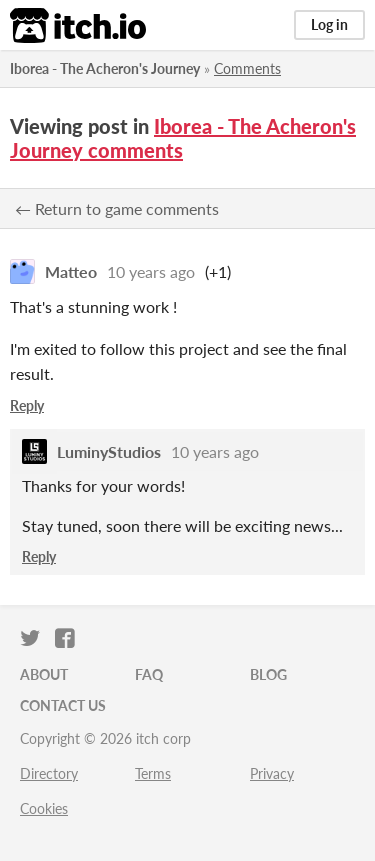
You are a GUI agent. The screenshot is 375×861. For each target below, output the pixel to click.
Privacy (272, 773)
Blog (268, 674)
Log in (329, 24)
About (44, 674)
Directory (49, 773)
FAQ (149, 674)
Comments (247, 68)
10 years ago (151, 271)
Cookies (44, 808)
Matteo (71, 271)
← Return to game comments (117, 208)
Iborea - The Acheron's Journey (105, 68)
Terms (153, 773)
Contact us (63, 705)
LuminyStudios (109, 451)
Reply (27, 405)
